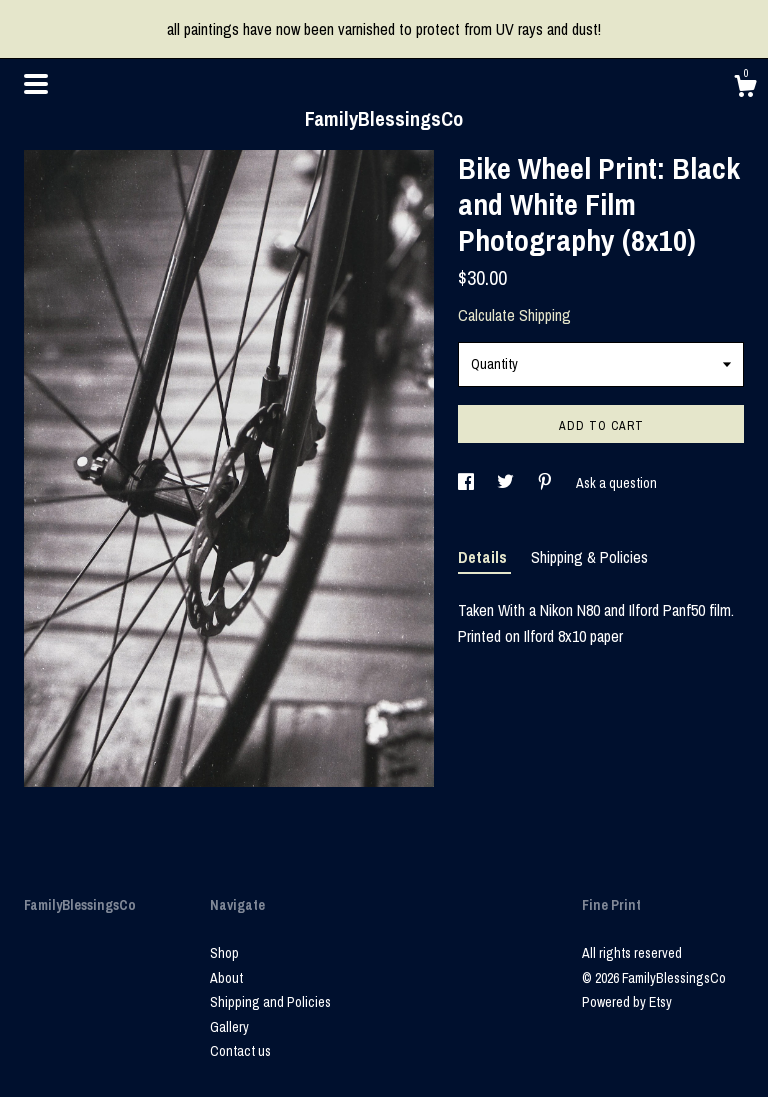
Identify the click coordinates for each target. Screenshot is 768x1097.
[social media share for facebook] (467, 483)
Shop (224, 953)
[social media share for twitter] (507, 483)
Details (484, 557)
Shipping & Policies (589, 557)
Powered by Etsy (627, 1002)
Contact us (240, 1051)
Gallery (229, 1027)
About (226, 978)
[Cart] (745, 89)
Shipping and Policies (270, 1002)
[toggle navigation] (36, 84)
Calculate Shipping (514, 315)
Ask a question (616, 483)
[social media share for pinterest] (546, 483)
